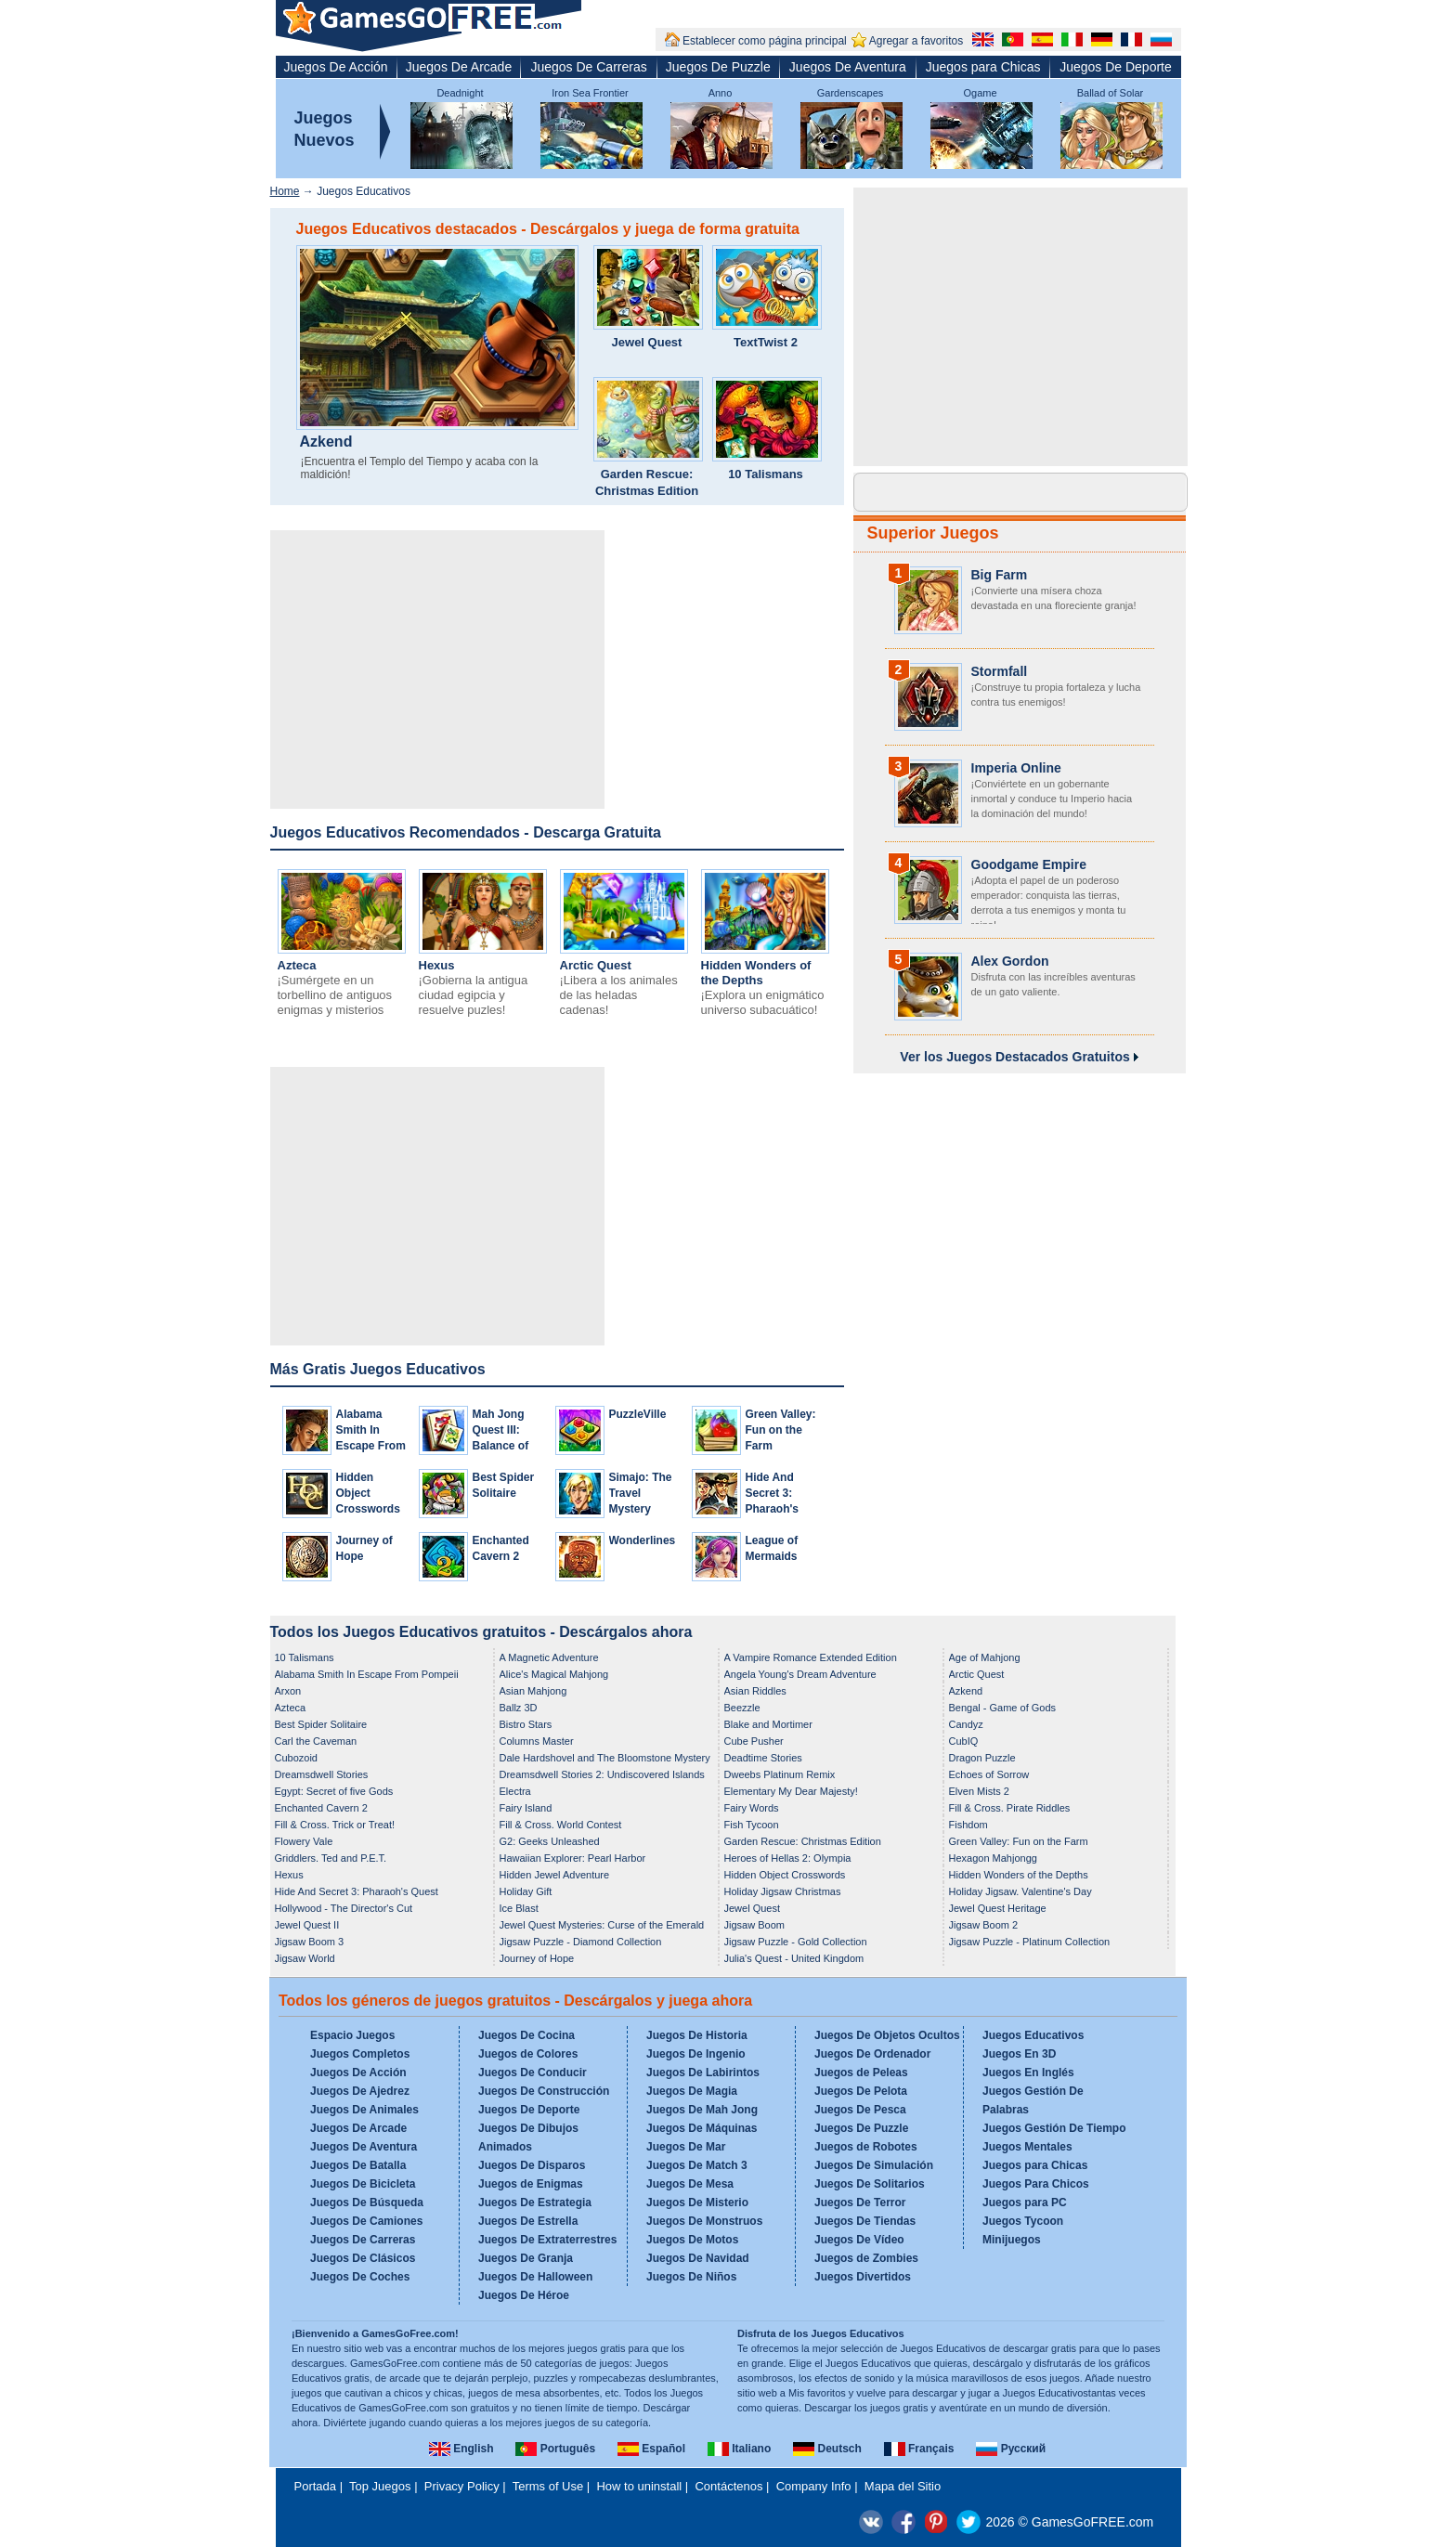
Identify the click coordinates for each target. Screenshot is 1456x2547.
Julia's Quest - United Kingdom (794, 1958)
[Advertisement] (437, 669)
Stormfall (999, 671)
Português (555, 2448)
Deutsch (827, 2448)
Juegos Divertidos (862, 2276)
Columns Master (537, 1741)
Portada (315, 2486)
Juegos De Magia (691, 2091)
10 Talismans (765, 474)
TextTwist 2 (766, 342)
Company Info (814, 2486)
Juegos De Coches (360, 2276)
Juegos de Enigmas (530, 2183)
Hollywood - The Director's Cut (344, 1908)
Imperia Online (1016, 767)
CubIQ (964, 1741)
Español (651, 2448)
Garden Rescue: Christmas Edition (646, 482)
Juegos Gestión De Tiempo (1053, 2128)
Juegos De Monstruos (704, 2221)
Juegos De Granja (525, 2258)
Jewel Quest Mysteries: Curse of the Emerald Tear (602, 1925)
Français (919, 2448)
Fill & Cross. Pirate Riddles (1010, 1807)
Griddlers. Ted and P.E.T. (331, 1858)
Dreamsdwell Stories (322, 1774)
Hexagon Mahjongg (993, 1858)
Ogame (979, 92)
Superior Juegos (933, 533)
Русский (1011, 2448)
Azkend (326, 442)
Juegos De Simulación (873, 2165)
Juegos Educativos (1033, 2035)
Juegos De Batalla (358, 2165)
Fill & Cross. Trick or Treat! (335, 1824)
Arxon (288, 1690)
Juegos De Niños (691, 2276)
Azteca (297, 965)
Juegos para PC (1024, 2202)
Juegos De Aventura (847, 66)
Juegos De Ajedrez (360, 2091)
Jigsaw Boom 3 (309, 1941)
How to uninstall (639, 2486)
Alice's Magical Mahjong (554, 1674)
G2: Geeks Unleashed (550, 1841)
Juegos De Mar (685, 2146)
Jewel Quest (647, 342)
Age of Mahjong (984, 1657)
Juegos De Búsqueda (366, 2202)
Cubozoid (296, 1757)
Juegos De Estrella (528, 2221)
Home (285, 191)
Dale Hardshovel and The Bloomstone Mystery (605, 1757)
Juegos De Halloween (535, 2276)
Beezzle (742, 1707)
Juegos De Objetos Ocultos (887, 2035)
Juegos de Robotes (865, 2146)
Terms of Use (548, 2486)
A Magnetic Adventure (549, 1657)
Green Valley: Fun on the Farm (781, 1430)
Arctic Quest (595, 965)
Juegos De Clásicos (362, 2258)
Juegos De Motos (692, 2239)
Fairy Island (526, 1807)
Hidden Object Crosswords (368, 1493)
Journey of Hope (537, 1958)
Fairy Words (751, 1807)
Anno (720, 92)
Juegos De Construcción (543, 2091)
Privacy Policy (462, 2486)
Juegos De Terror (859, 2202)
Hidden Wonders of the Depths (756, 972)
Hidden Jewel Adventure (555, 1874)
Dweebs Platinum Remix (780, 1774)
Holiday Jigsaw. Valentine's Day (1020, 1891)
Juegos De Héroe (523, 2295)
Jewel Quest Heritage (997, 1908)
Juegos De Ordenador (872, 2053)
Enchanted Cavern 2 (321, 1807)
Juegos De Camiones (366, 2221)
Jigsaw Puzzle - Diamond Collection (581, 1941)
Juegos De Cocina (526, 2035)
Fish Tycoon (751, 1824)
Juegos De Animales (364, 2109)
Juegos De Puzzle (718, 66)
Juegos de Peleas (861, 2072)
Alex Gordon (1010, 961)
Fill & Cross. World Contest (561, 1824)
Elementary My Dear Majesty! (791, 1791)
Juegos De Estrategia (535, 2202)
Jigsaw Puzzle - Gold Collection (795, 1941)
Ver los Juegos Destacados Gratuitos (1019, 1056)
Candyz (966, 1724)
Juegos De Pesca (860, 2109)
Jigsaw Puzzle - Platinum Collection (1030, 1941)
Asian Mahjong (533, 1690)
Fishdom (968, 1824)
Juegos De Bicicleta (362, 2183)
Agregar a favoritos (916, 40)
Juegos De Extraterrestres (547, 2239)
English (461, 2448)
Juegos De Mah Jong (702, 2109)
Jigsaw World (305, 1958)
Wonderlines (642, 1540)
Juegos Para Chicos (1035, 2183)
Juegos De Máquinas (701, 2128)
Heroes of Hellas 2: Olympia (788, 1858)
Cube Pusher (754, 1741)
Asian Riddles (755, 1690)
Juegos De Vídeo (859, 2239)
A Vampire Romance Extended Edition (810, 1657)
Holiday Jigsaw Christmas (782, 1891)
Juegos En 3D (1019, 2053)
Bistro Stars (526, 1724)
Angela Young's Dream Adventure (800, 1674)
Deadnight (459, 92)
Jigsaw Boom (754, 1924)
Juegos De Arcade (459, 66)
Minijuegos (1011, 2239)
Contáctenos (728, 2486)
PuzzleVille (638, 1414)
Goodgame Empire (1028, 864)
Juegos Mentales (1027, 2146)
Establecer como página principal (764, 40)
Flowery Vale (304, 1841)
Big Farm (999, 574)
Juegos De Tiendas (865, 2221)
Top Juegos (380, 2486)
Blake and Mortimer (768, 1724)
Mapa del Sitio (902, 2486)
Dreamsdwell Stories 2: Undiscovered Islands (602, 1774)
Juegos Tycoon (1022, 2221)
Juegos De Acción (336, 66)
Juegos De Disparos (531, 2165)
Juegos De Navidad (697, 2258)
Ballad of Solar (1110, 92)
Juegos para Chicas (983, 66)
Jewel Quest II (307, 1924)
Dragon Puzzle (982, 1757)
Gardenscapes (850, 92)
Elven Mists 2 (979, 1791)
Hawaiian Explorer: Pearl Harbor (573, 1858)
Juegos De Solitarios (869, 2183)
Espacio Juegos (352, 2035)
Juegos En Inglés (1028, 2072)
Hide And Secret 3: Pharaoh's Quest (356, 1891)
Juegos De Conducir (532, 2072)
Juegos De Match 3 (697, 2165)
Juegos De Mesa (690, 2183)
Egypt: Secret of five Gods (334, 1791)
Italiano (739, 2448)
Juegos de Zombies (866, 2258)
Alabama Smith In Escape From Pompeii (367, 1674)
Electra (515, 1791)
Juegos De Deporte (1116, 66)
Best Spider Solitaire (321, 1724)
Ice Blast (519, 1908)
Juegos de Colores (528, 2053)
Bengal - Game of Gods (1003, 1707)
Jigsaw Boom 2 (984, 1924)
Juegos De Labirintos (703, 2072)
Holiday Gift (526, 1891)
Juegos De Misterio (697, 2202)
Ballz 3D (519, 1707)
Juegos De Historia (697, 2035)
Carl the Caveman (316, 1741)
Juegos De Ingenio (696, 2053)
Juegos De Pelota (860, 2091)
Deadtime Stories (763, 1757)
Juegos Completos (360, 2053)
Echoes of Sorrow (989, 1774)
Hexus (437, 965)
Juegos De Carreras (588, 66)
